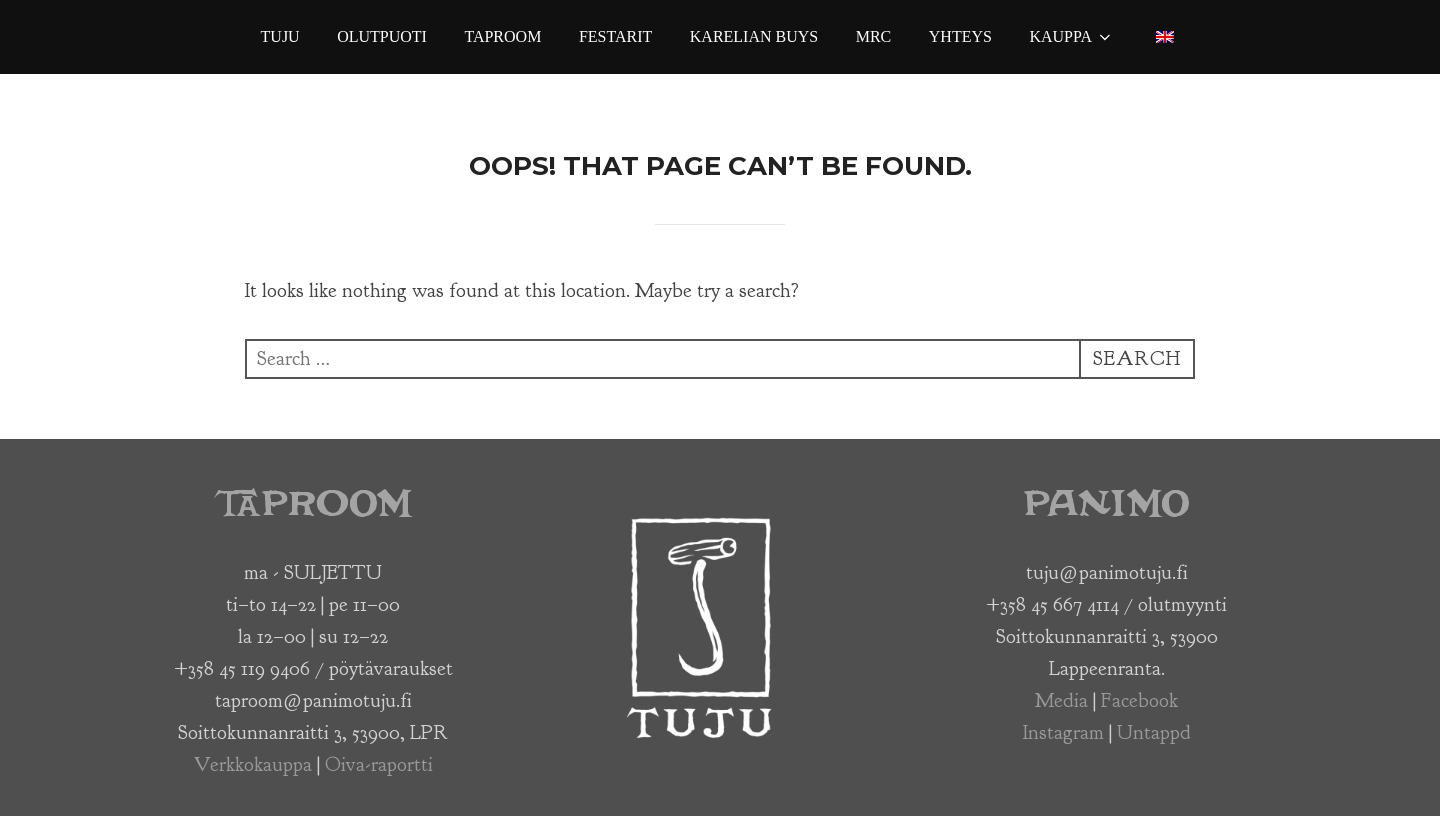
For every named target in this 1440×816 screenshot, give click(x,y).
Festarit (615, 36)
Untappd (1154, 732)
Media (1061, 700)
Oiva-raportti (379, 764)
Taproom (502, 36)
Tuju (280, 36)
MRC (874, 36)
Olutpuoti (382, 36)
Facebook (1139, 700)
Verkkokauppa (253, 764)
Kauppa (1071, 37)
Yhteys (960, 36)
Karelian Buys (754, 36)
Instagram (1063, 732)
